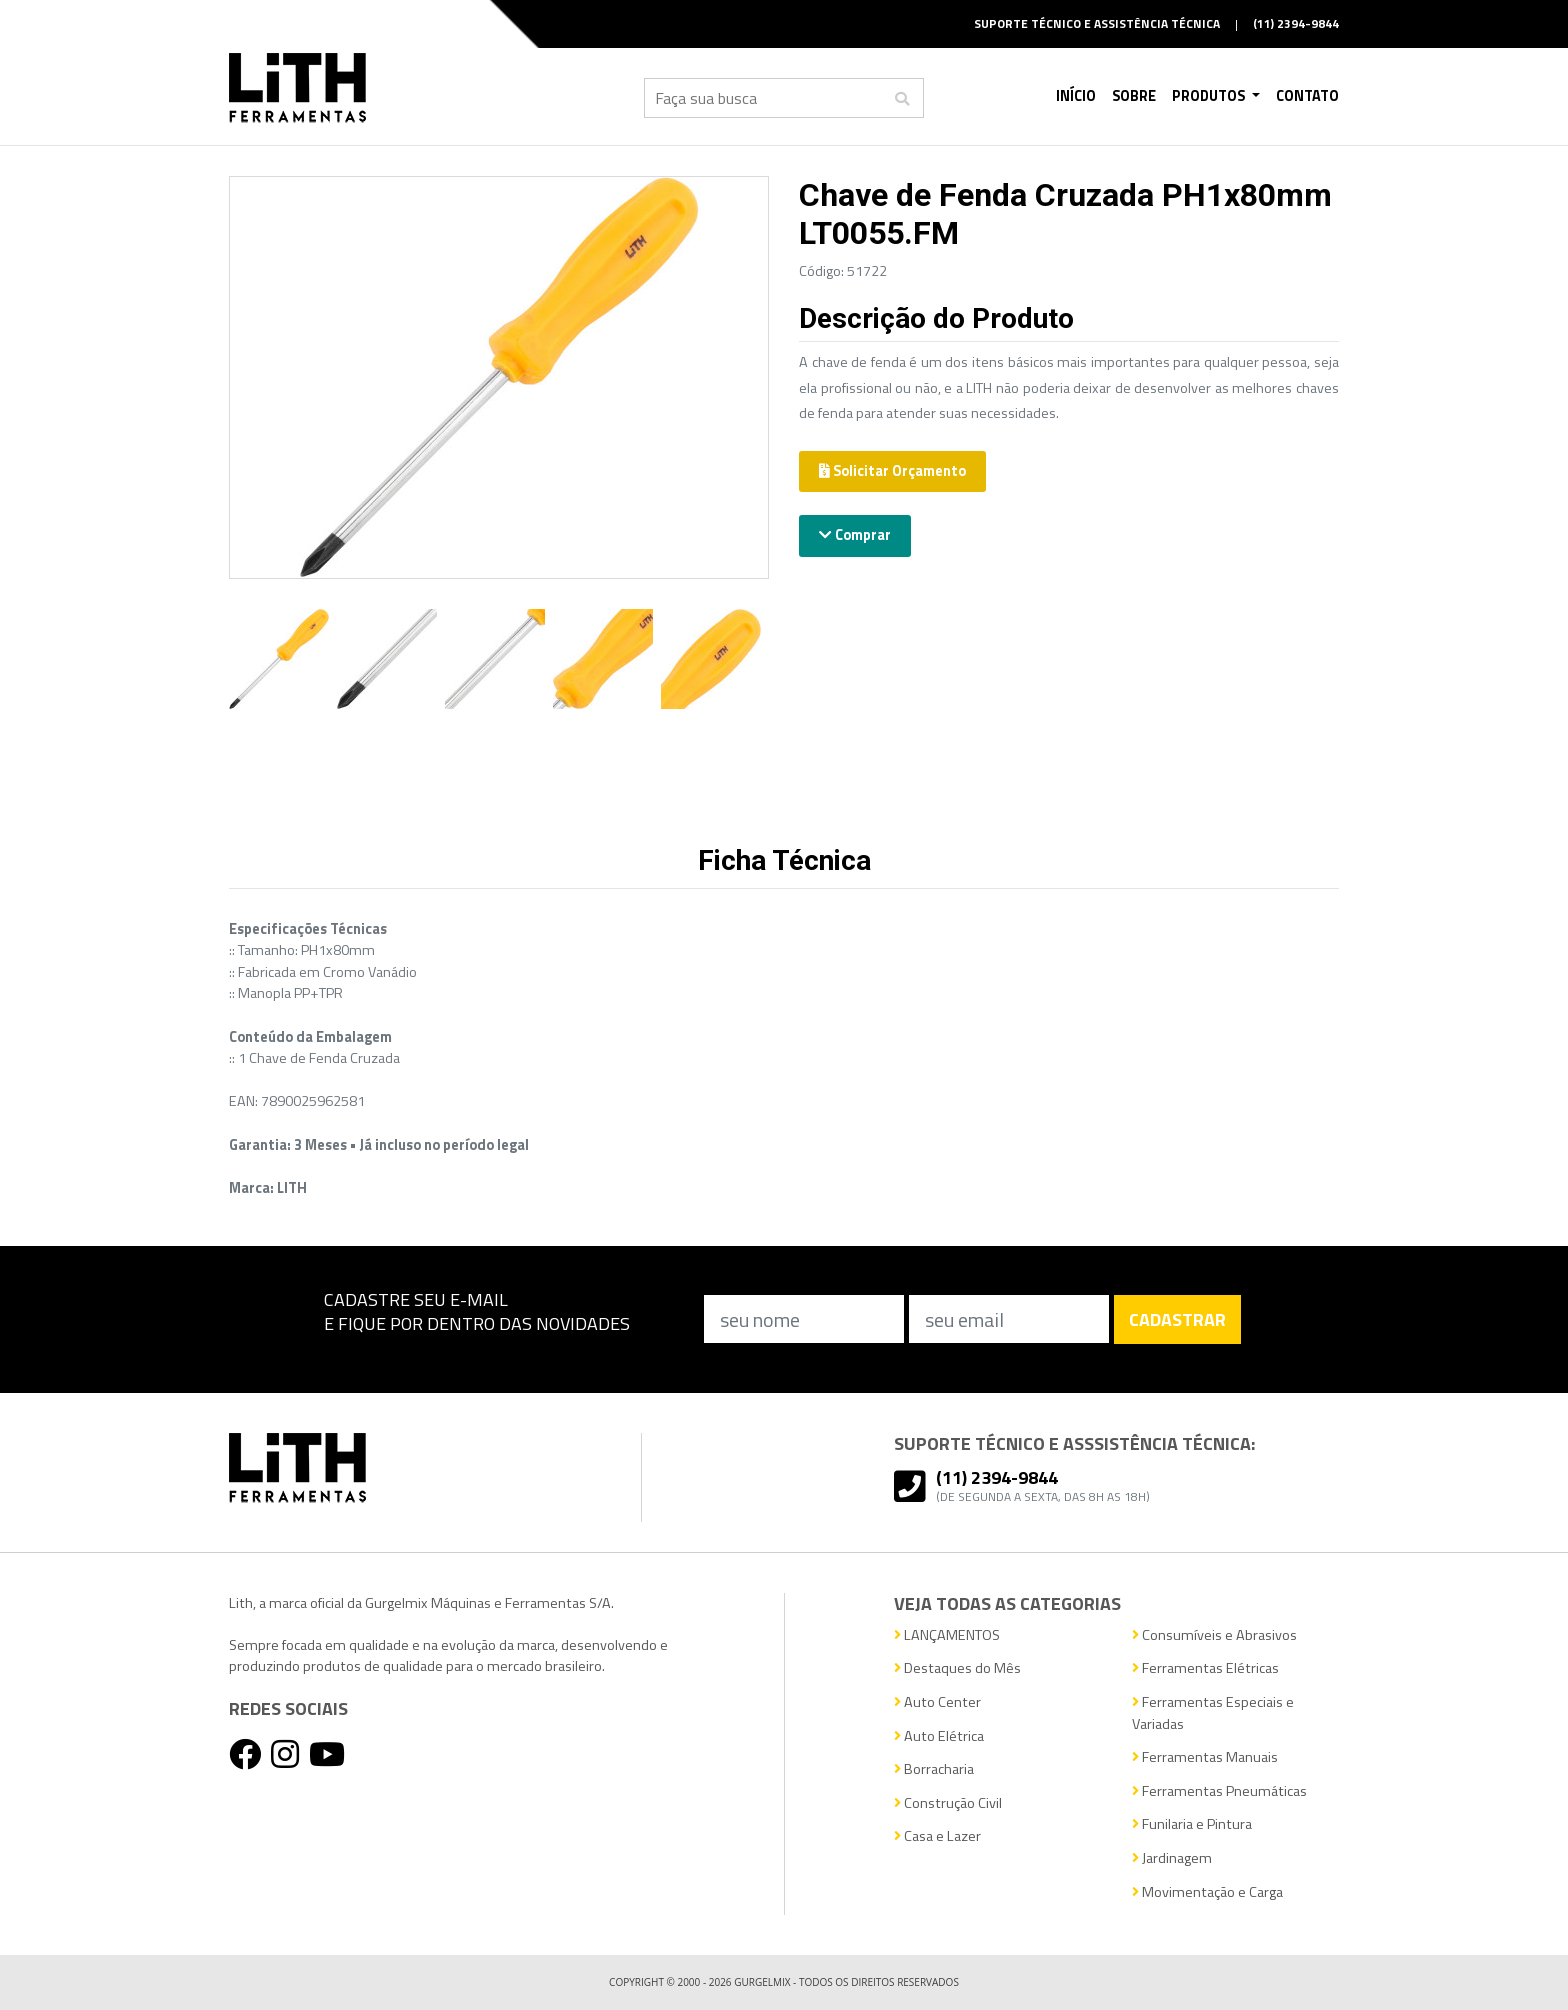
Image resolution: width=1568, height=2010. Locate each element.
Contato (1307, 96)
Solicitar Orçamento (892, 471)
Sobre (1134, 96)
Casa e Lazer (937, 1836)
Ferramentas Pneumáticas (1219, 1791)
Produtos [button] (1210, 96)
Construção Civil (948, 1803)
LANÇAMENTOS (947, 1635)
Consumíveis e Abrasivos (1214, 1635)
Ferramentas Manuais (1205, 1757)
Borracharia (934, 1769)
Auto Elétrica (939, 1736)
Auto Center (937, 1702)
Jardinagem (1172, 1858)
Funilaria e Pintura (1192, 1824)
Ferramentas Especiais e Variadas (1213, 1713)
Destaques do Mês (957, 1668)
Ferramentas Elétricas (1205, 1668)
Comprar (855, 535)
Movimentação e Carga (1207, 1892)
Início (1076, 96)
